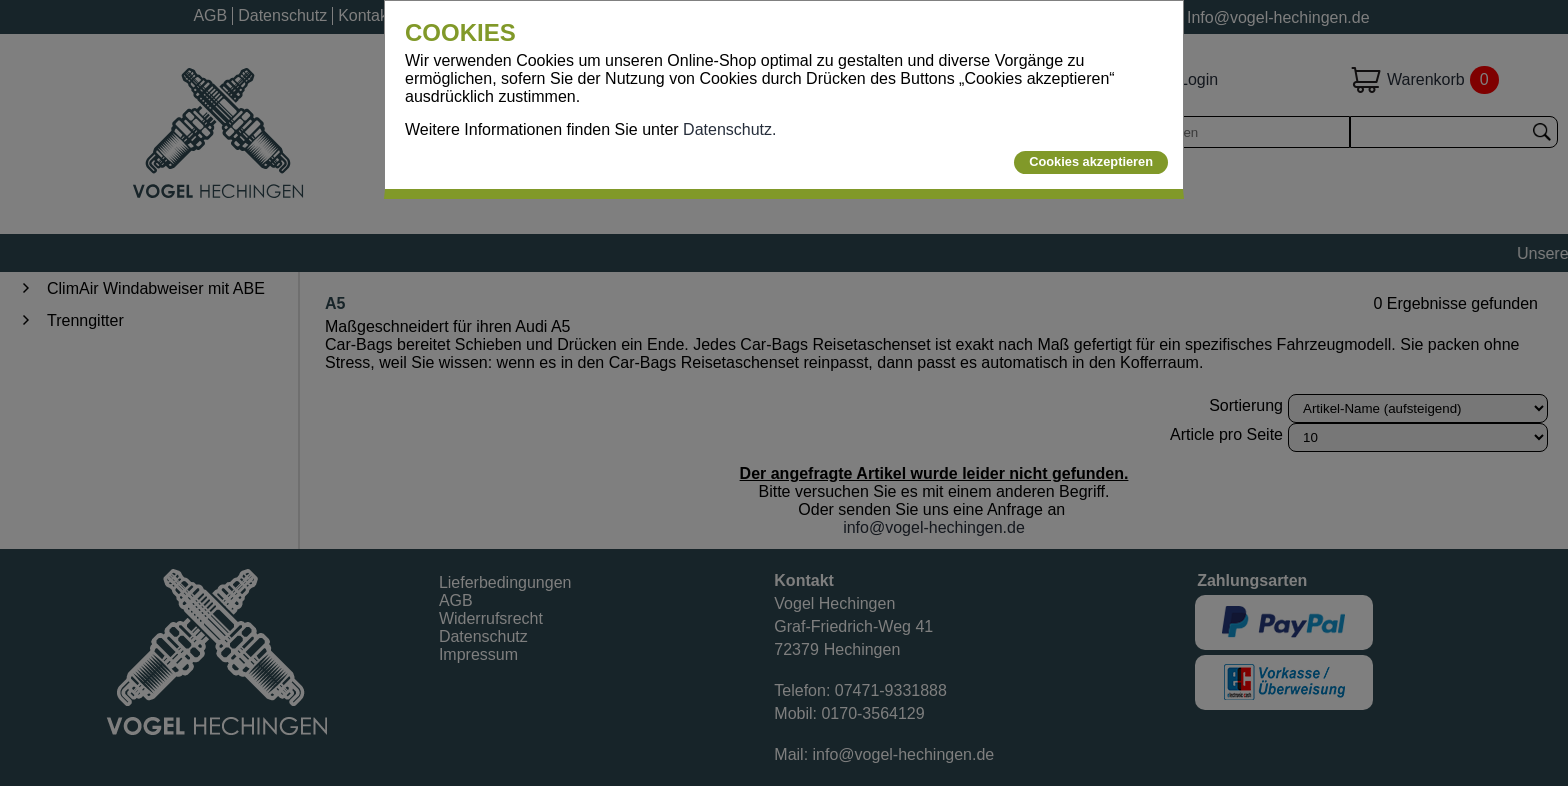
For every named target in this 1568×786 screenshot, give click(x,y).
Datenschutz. (729, 129)
